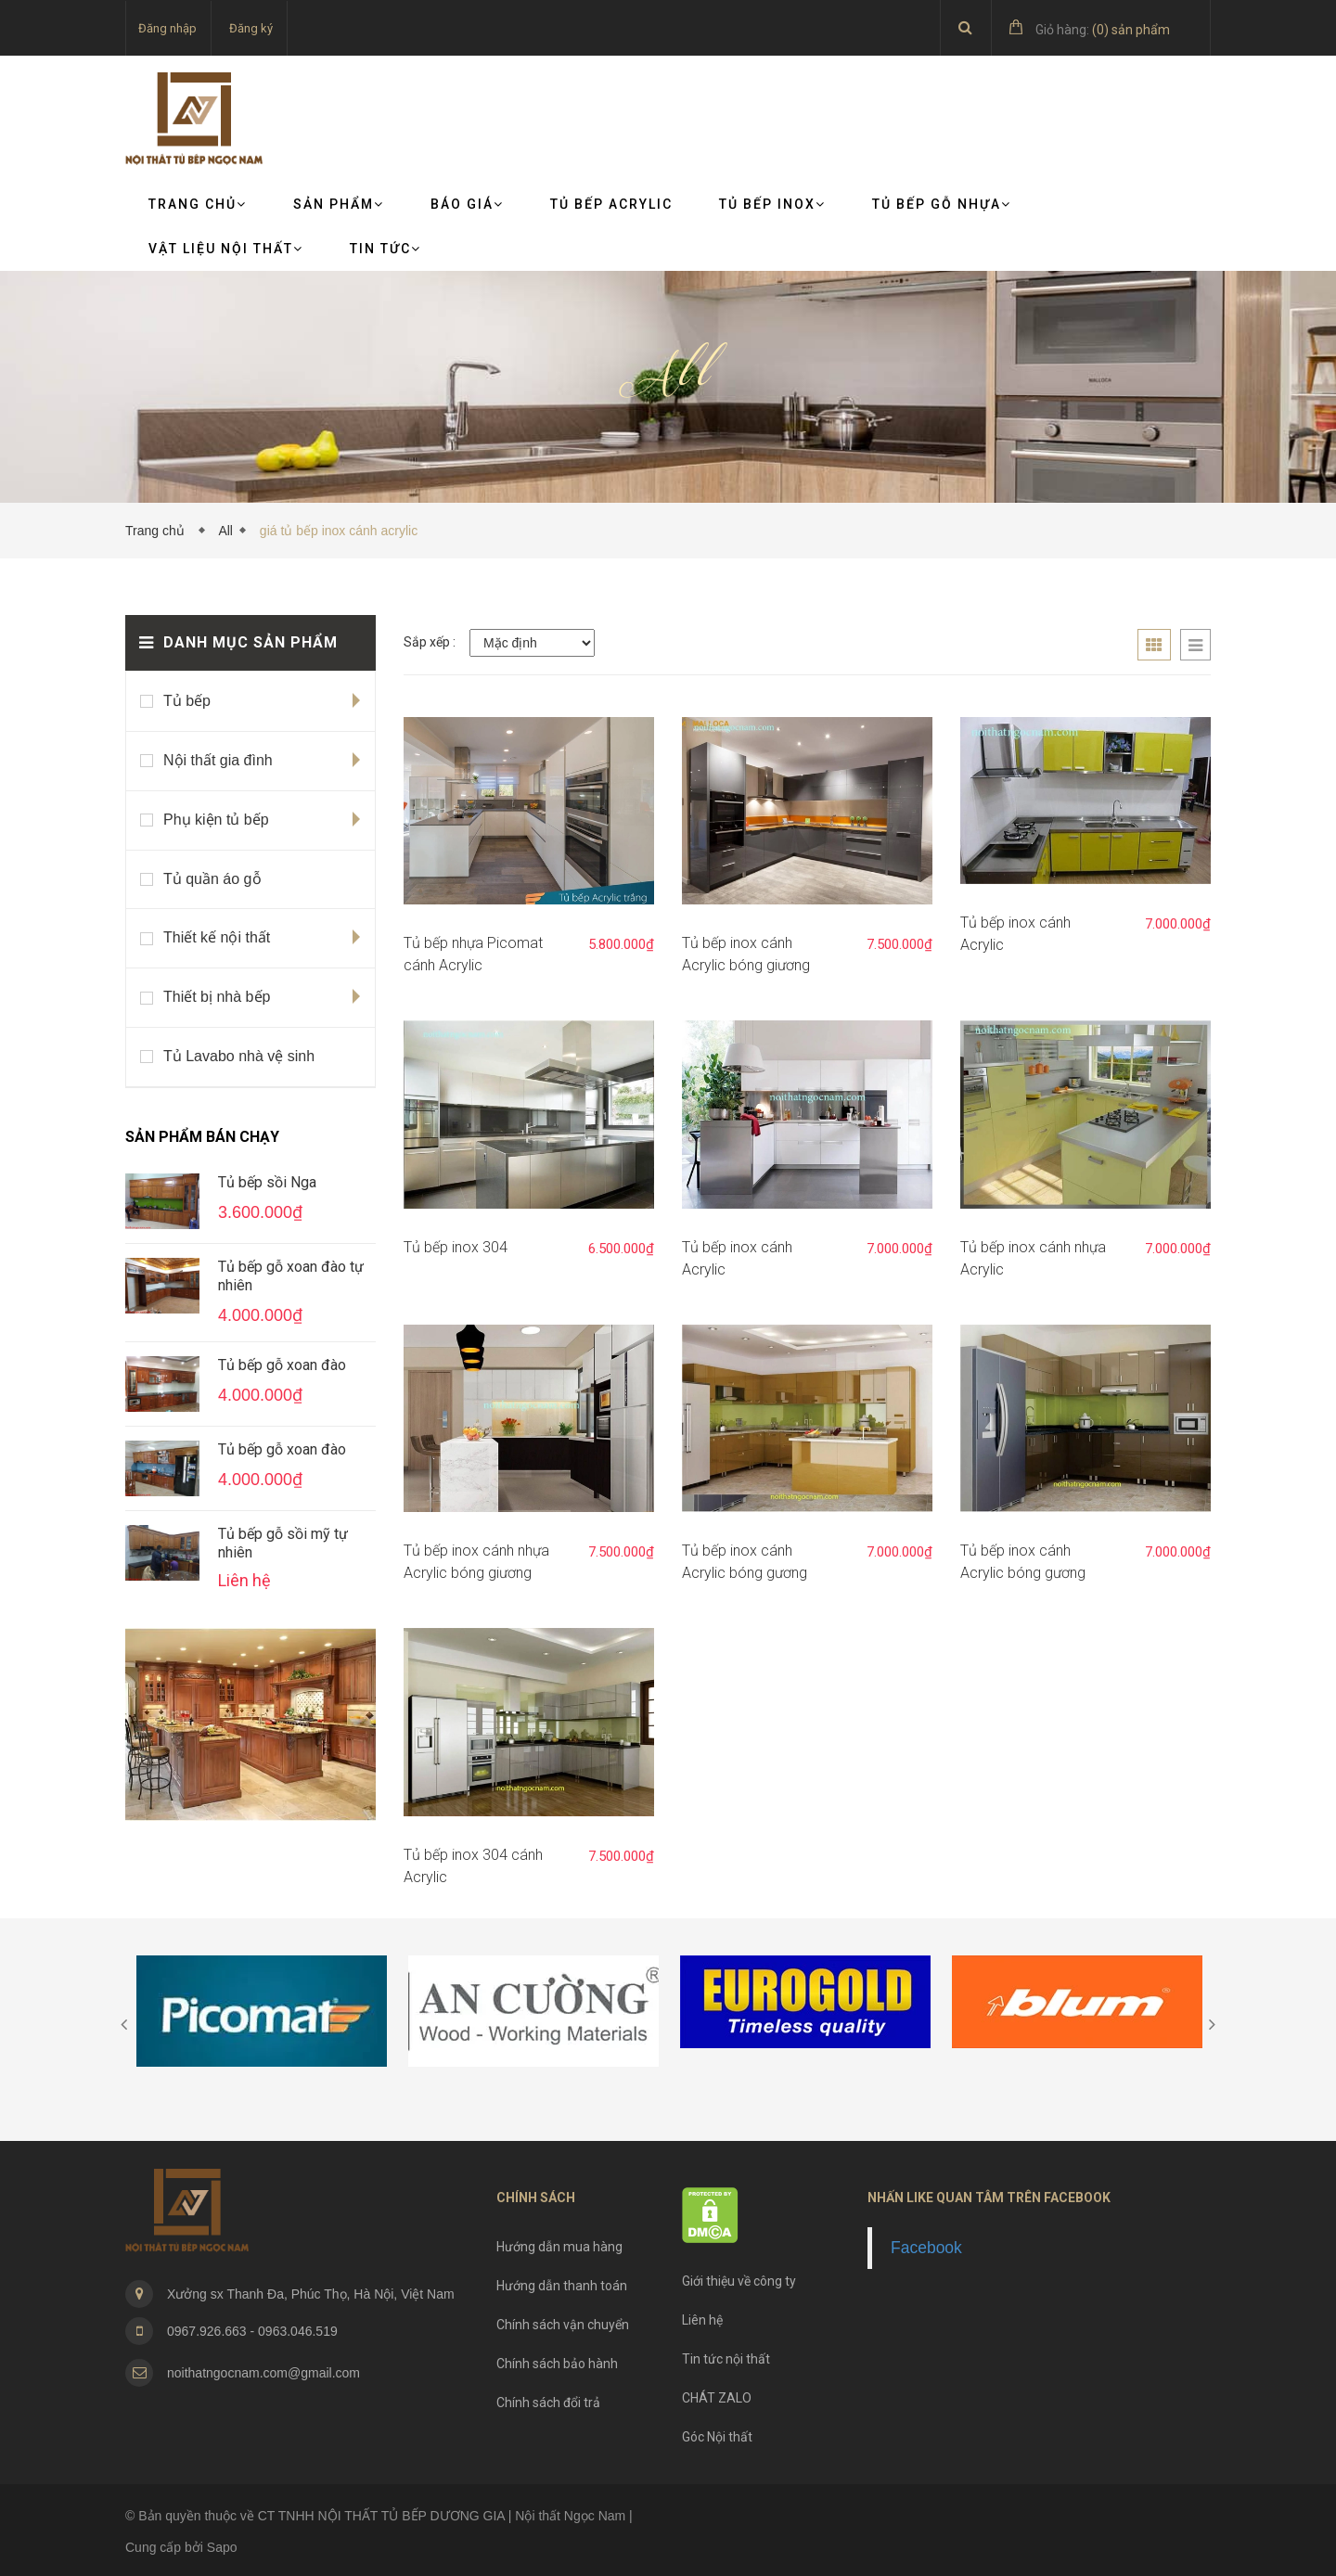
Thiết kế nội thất (216, 937)
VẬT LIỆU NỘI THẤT (225, 248)
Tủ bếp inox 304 (455, 1247)
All (225, 530)
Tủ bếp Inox (772, 204)
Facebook (926, 2247)
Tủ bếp (187, 701)
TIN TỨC (385, 248)
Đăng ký (251, 28)
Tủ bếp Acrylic (611, 204)
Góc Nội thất (717, 2436)
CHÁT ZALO (717, 2397)
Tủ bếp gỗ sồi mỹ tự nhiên (283, 1543)
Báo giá (467, 204)
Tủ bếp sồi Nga (267, 1182)
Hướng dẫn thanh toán (561, 2285)
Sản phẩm (338, 204)
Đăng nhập (167, 28)
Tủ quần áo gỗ (212, 879)
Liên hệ (702, 2320)
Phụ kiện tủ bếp (216, 819)
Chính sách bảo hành (557, 2363)
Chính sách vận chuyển (562, 2324)
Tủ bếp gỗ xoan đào (282, 1365)
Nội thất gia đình (218, 760)
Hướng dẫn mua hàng (559, 2246)
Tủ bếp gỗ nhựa (941, 204)
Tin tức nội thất (726, 2359)
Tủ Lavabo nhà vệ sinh (239, 1056)
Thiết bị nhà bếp (216, 997)
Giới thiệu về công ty (739, 2281)
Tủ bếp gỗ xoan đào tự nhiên (291, 1276)
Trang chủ (197, 204)
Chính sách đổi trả (548, 2402)
